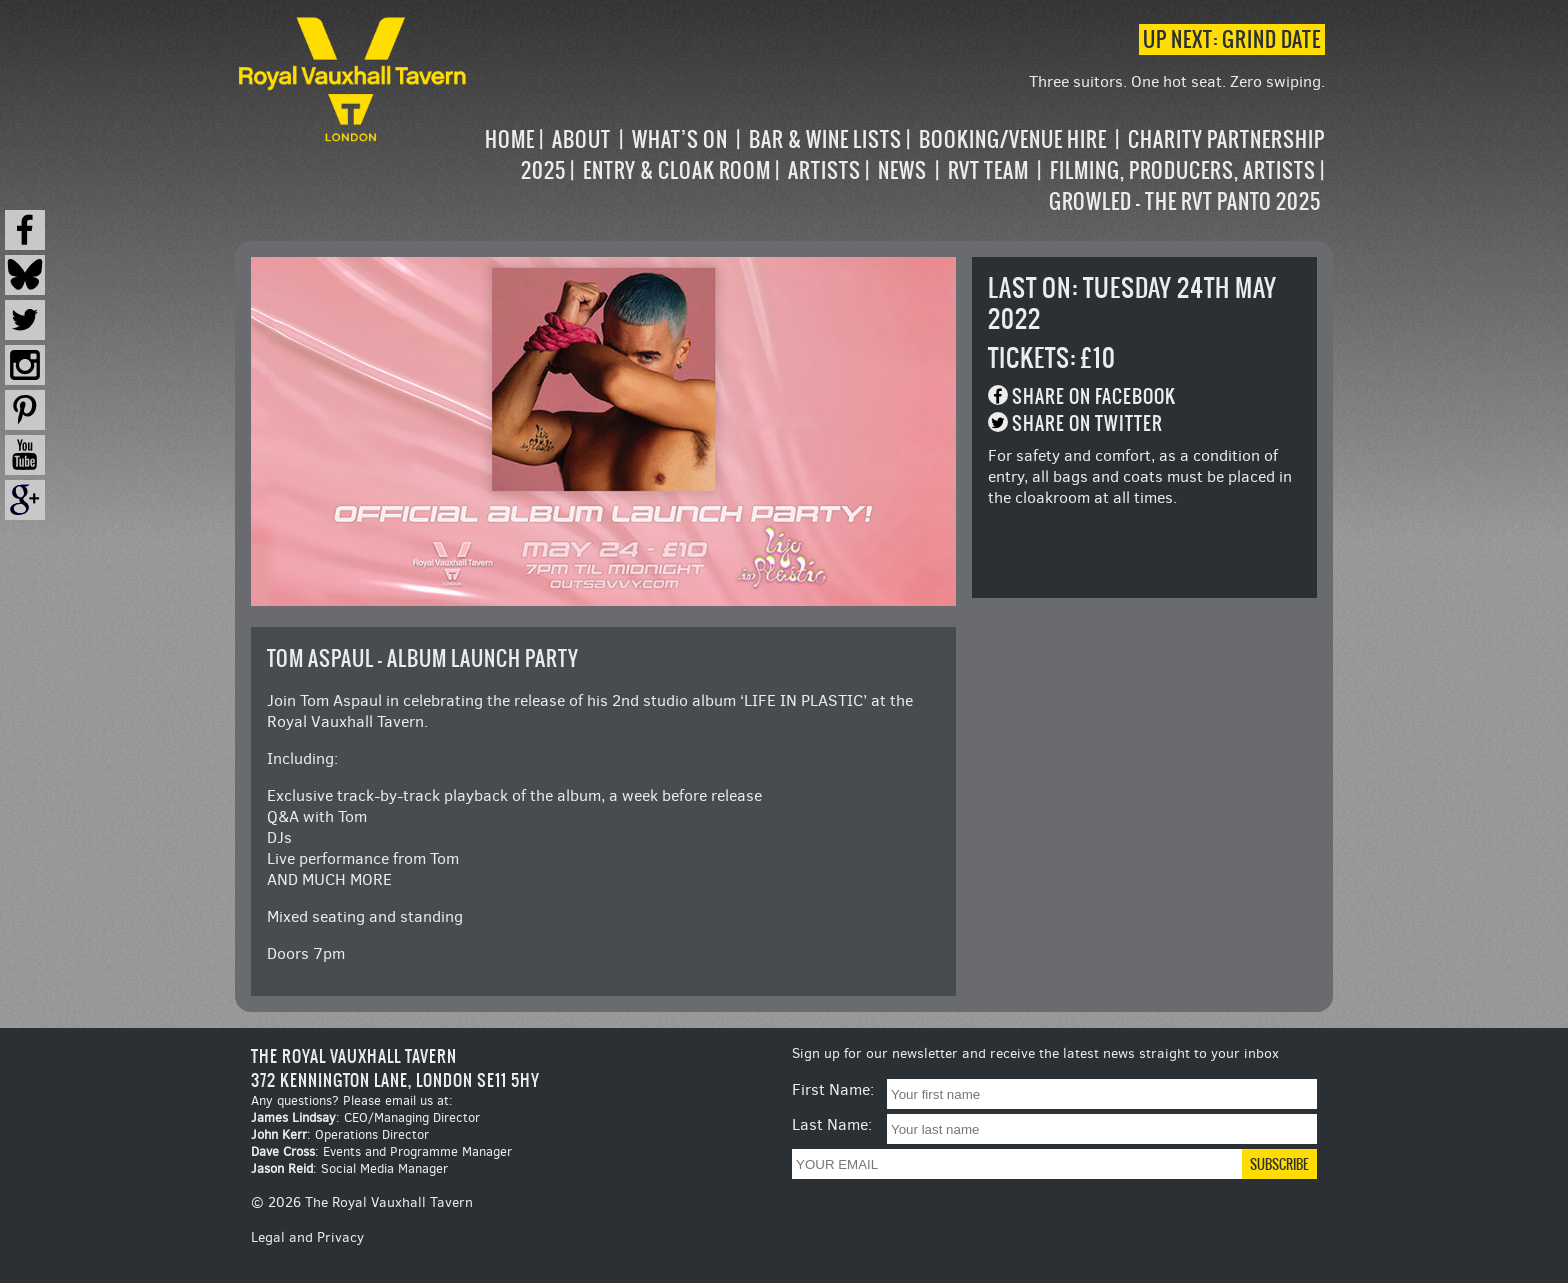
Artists (824, 170)
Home (510, 139)
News (902, 170)
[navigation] (898, 170)
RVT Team (988, 170)
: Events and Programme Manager (381, 1151)
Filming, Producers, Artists (1183, 170)
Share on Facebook (1094, 396)
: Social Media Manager (349, 1168)
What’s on (680, 139)
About (581, 139)
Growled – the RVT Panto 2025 (1185, 201)
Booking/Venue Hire (1013, 139)
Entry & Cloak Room (677, 170)
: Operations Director (340, 1134)
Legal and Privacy (307, 1237)
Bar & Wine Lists (825, 139)
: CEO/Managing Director (365, 1117)
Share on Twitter (1087, 423)
